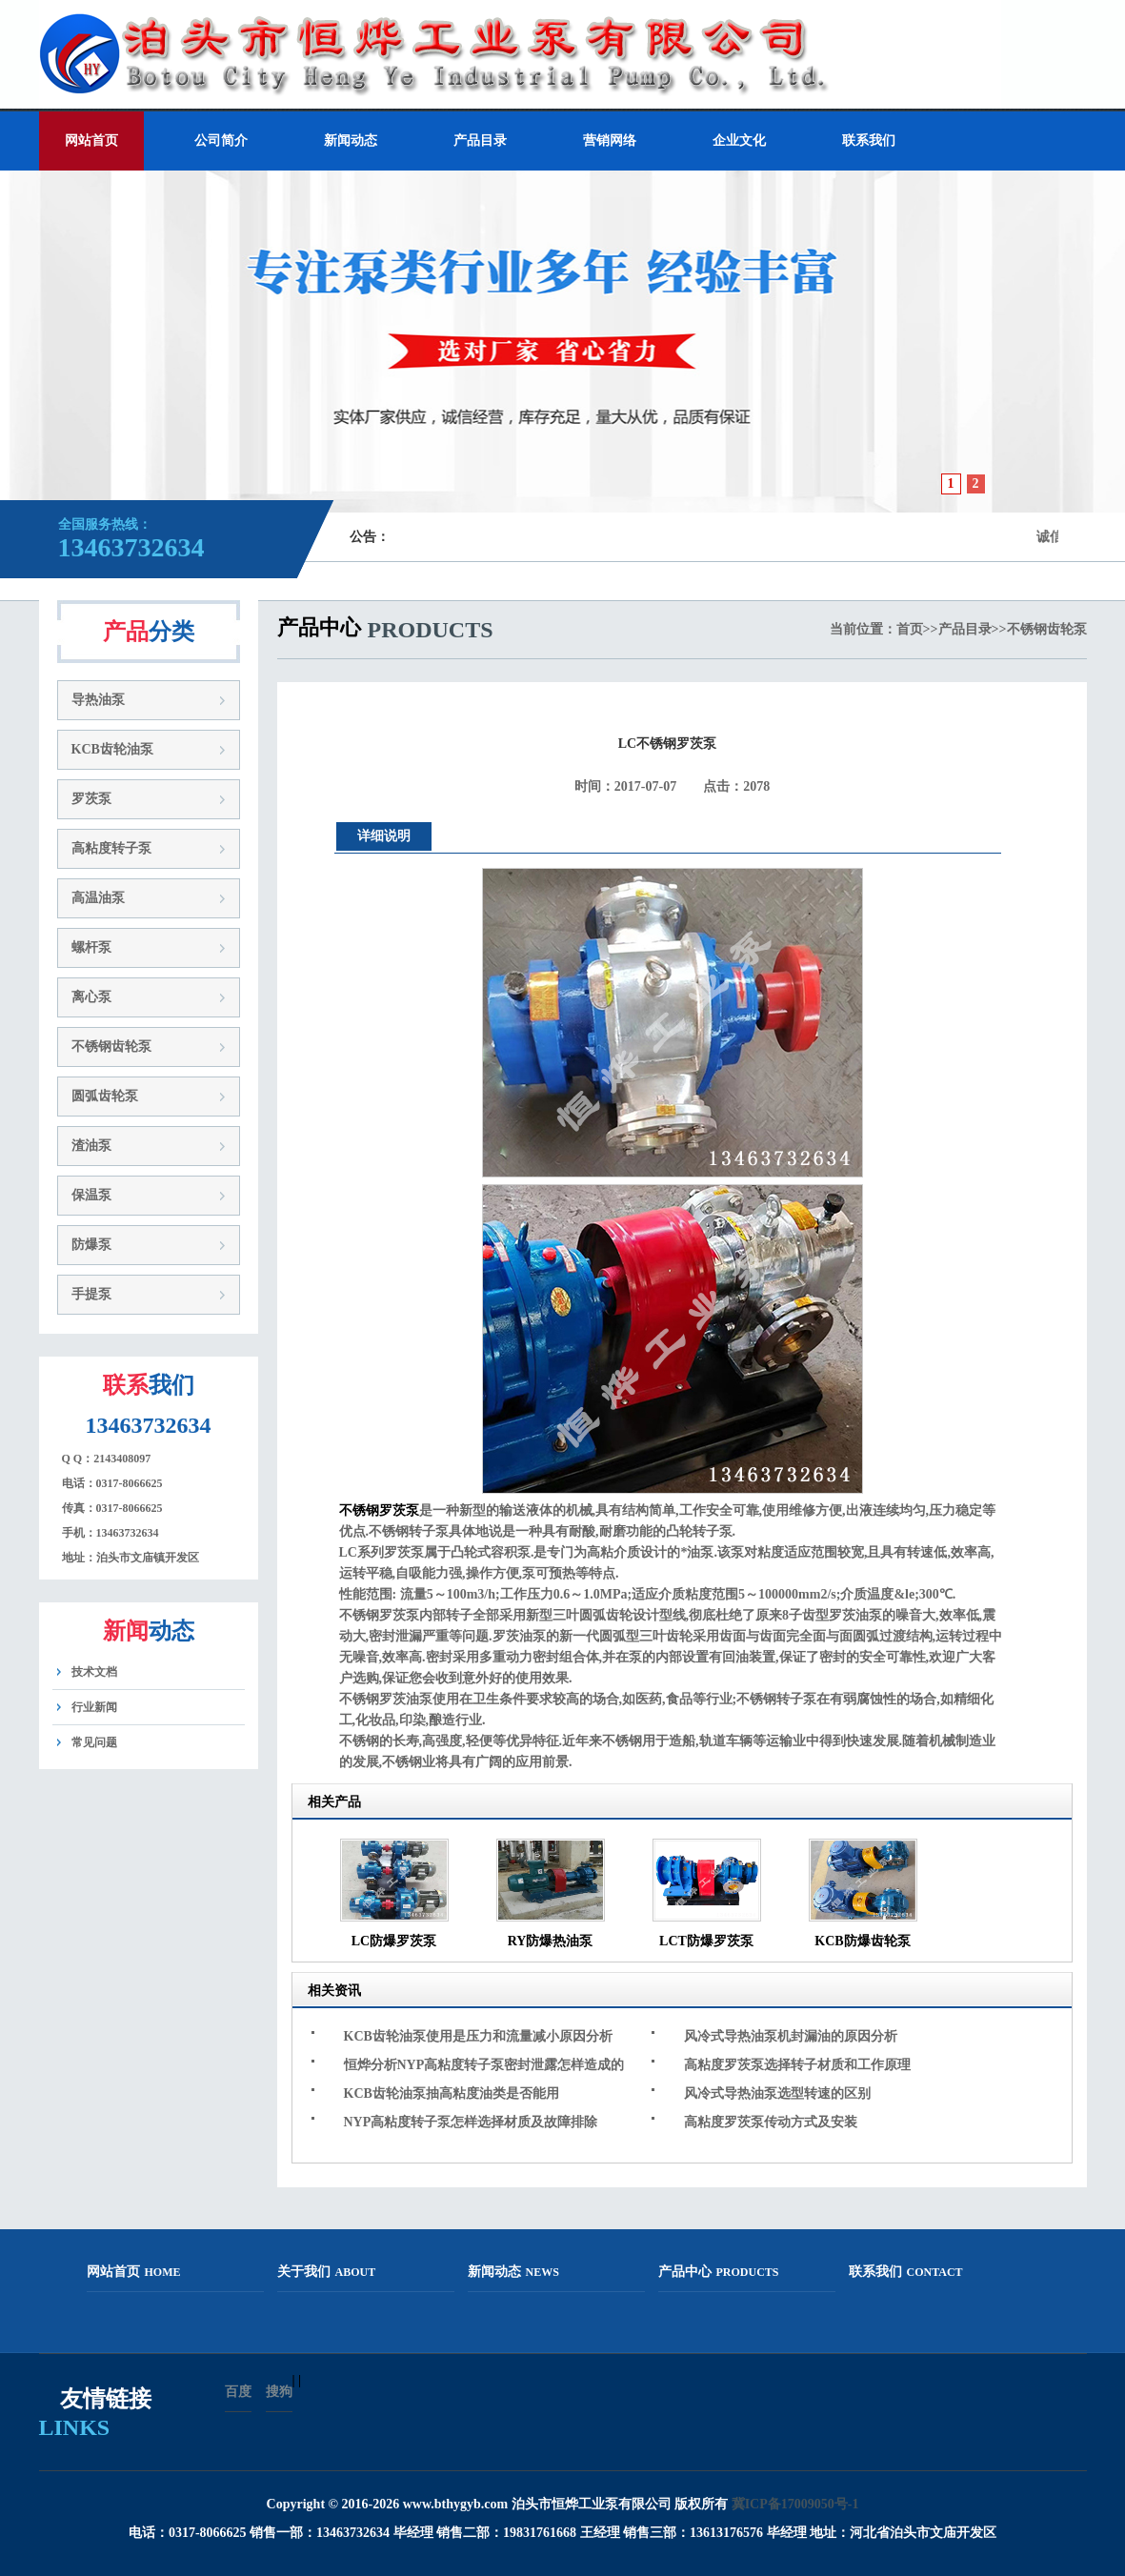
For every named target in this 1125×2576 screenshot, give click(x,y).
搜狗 (279, 2392)
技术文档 (94, 1672)
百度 (238, 2392)
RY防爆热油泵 (550, 1941)
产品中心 (718, 2271)
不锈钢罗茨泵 (379, 1510)
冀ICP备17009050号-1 (795, 2504)
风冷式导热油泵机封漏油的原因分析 (790, 2036)
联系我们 (868, 140)
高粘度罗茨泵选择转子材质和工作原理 (797, 2065)
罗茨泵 (91, 799)
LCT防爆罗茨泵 (706, 1941)
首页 (909, 629)
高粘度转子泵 (111, 848)
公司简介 (221, 140)
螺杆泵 (91, 947)
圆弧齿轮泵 (104, 1096)
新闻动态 (350, 140)
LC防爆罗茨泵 (394, 1941)
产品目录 (480, 140)
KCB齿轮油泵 (112, 749)
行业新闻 (94, 1707)
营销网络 (609, 140)
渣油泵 (91, 1145)
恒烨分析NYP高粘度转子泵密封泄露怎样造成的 (484, 2065)
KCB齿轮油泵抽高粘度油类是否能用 (451, 2093)
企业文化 (739, 140)
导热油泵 (98, 700)
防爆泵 (91, 1245)
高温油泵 (98, 898)
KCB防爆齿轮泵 (862, 1941)
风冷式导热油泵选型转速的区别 (777, 2093)
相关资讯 (334, 1990)
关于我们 (326, 2271)
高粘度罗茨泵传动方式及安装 (770, 2122)
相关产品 (334, 1802)
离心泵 (91, 997)
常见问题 (94, 1742)
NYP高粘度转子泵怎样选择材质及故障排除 (471, 2122)
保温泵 (91, 1195)
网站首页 (91, 140)
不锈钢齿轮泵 (111, 1046)
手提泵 (91, 1294)
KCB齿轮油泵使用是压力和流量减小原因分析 (478, 2036)
